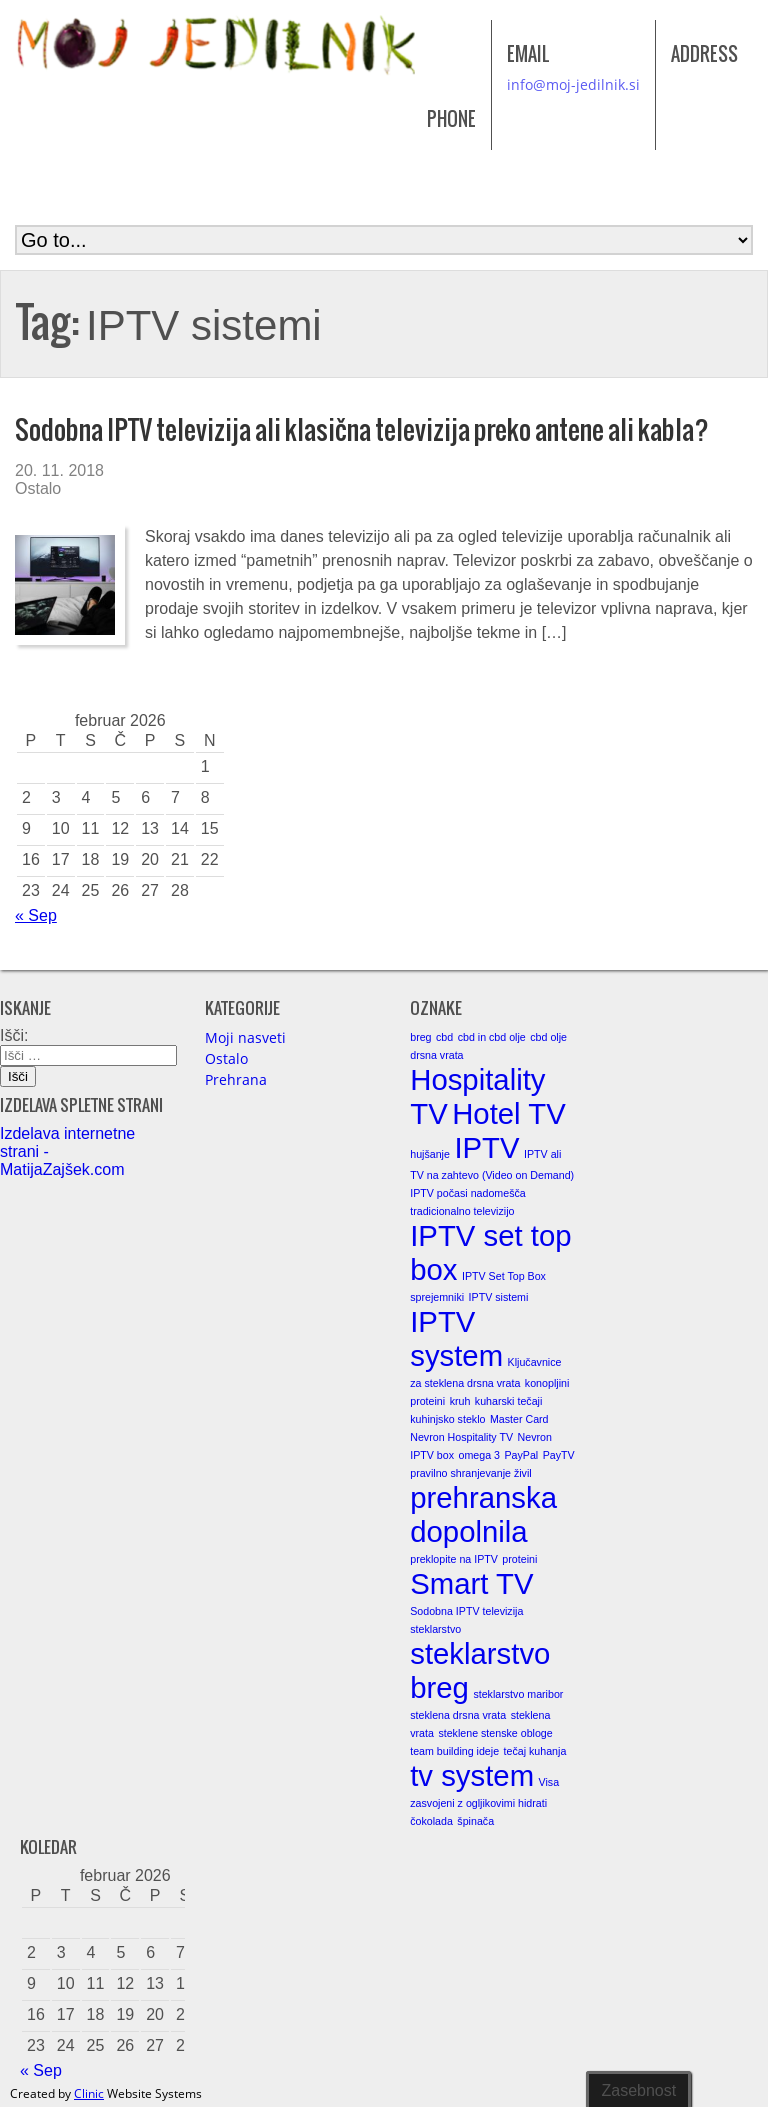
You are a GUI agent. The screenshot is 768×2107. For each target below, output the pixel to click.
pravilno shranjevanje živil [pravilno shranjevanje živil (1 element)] (470, 1473)
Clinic (89, 2093)
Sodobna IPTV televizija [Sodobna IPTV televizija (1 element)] (466, 1611)
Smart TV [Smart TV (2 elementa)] (471, 1583)
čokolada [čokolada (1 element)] (431, 1821)
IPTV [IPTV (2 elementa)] (486, 1147)
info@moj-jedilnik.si (573, 84)
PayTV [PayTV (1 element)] (559, 1455)
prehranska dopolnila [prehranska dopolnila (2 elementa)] (483, 1514)
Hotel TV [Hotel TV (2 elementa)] (509, 1113)
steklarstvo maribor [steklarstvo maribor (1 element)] (518, 1694)
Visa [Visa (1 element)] (549, 1782)
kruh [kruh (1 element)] (460, 1401)
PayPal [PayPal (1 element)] (521, 1455)
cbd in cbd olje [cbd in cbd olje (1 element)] (492, 1037)
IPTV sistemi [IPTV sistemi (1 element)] (499, 1297)
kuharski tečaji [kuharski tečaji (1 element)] (509, 1401)
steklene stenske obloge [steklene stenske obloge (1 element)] (495, 1733)
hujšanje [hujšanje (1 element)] (430, 1154)
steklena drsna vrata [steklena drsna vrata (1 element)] (458, 1715)
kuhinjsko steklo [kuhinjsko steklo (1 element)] (447, 1419)
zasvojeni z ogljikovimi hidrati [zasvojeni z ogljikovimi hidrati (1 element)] (478, 1803)
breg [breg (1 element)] (420, 1037)
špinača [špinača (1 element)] (475, 1821)
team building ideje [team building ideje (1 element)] (454, 1751)
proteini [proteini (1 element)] (519, 1559)
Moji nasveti (245, 1037)
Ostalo (38, 488)
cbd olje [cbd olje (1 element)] (548, 1037)
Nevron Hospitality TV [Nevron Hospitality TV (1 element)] (461, 1437)
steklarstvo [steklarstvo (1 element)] (435, 1629)
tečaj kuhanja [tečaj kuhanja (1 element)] (535, 1751)
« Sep (36, 915)
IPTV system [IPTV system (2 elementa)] (456, 1338)
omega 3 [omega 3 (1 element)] (479, 1455)
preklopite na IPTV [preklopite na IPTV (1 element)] (454, 1559)
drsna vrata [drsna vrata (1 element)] (436, 1055)
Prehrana (236, 1079)
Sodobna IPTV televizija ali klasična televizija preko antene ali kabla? (362, 429)
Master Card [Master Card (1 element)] (519, 1419)
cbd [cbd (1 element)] (444, 1037)
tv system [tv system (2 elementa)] (472, 1775)
